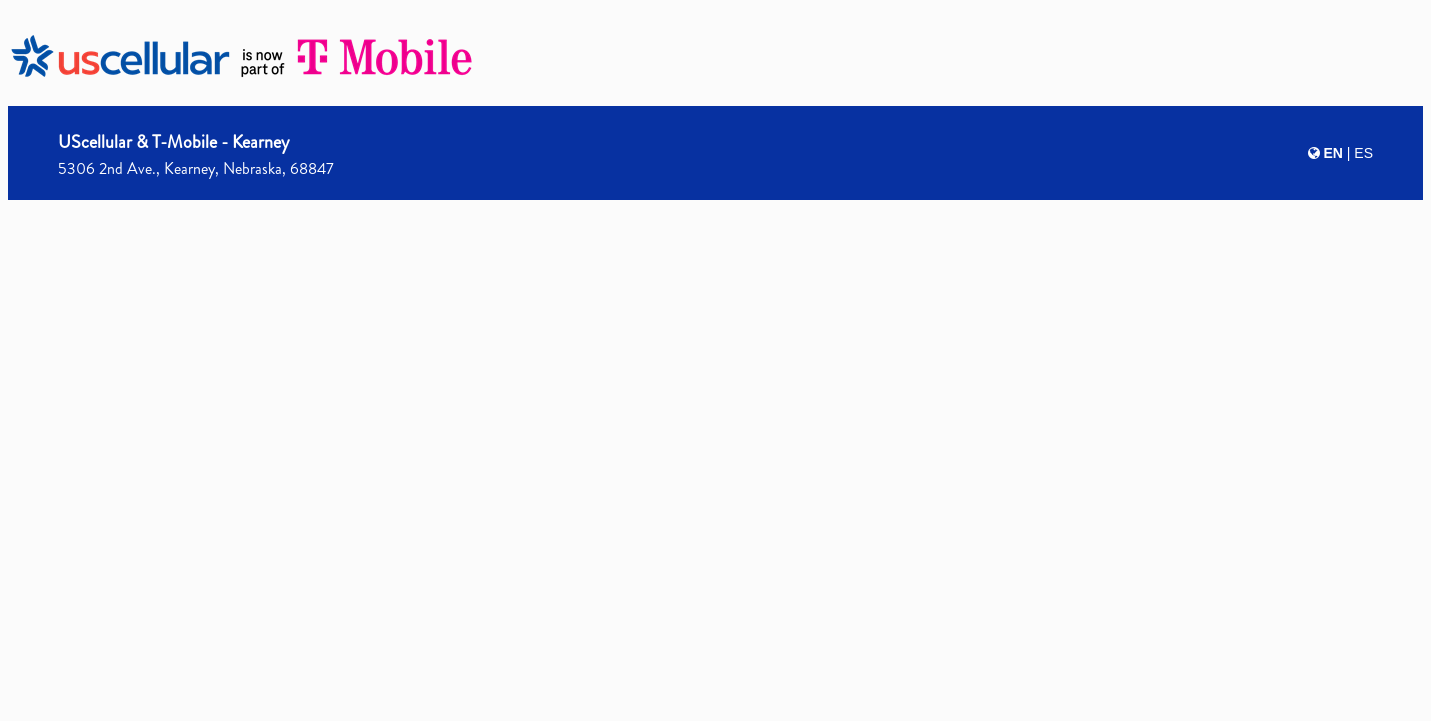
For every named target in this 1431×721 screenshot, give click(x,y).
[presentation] (715, 357)
